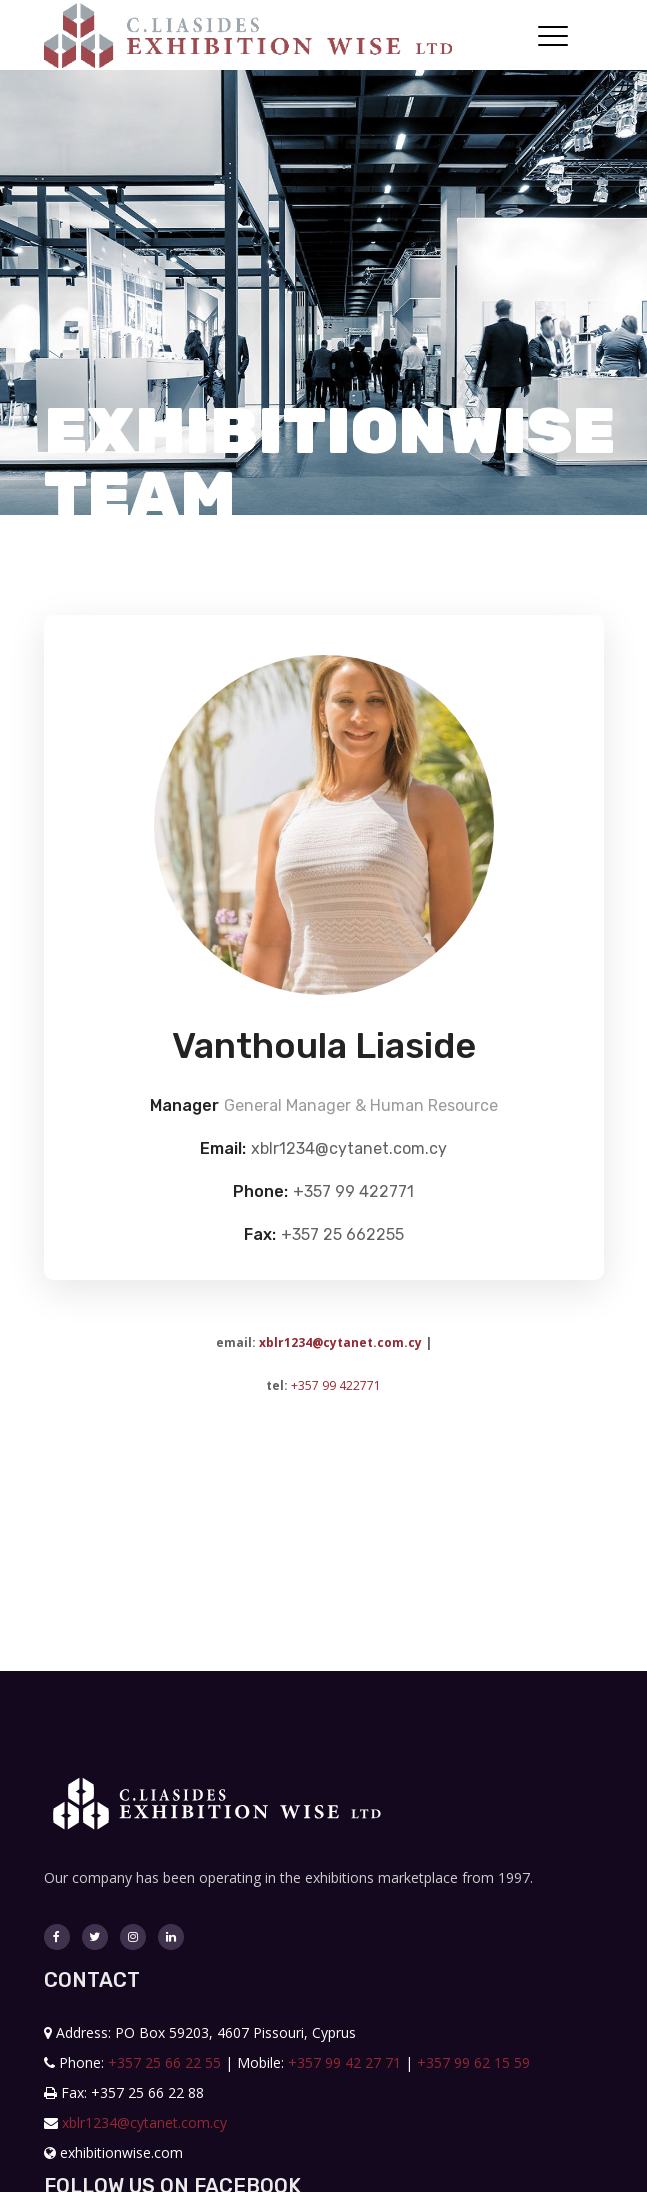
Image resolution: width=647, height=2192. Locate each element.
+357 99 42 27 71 (344, 2062)
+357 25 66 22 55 (164, 2062)
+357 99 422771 (336, 1385)
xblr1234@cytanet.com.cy (340, 1342)
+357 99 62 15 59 (473, 2062)
